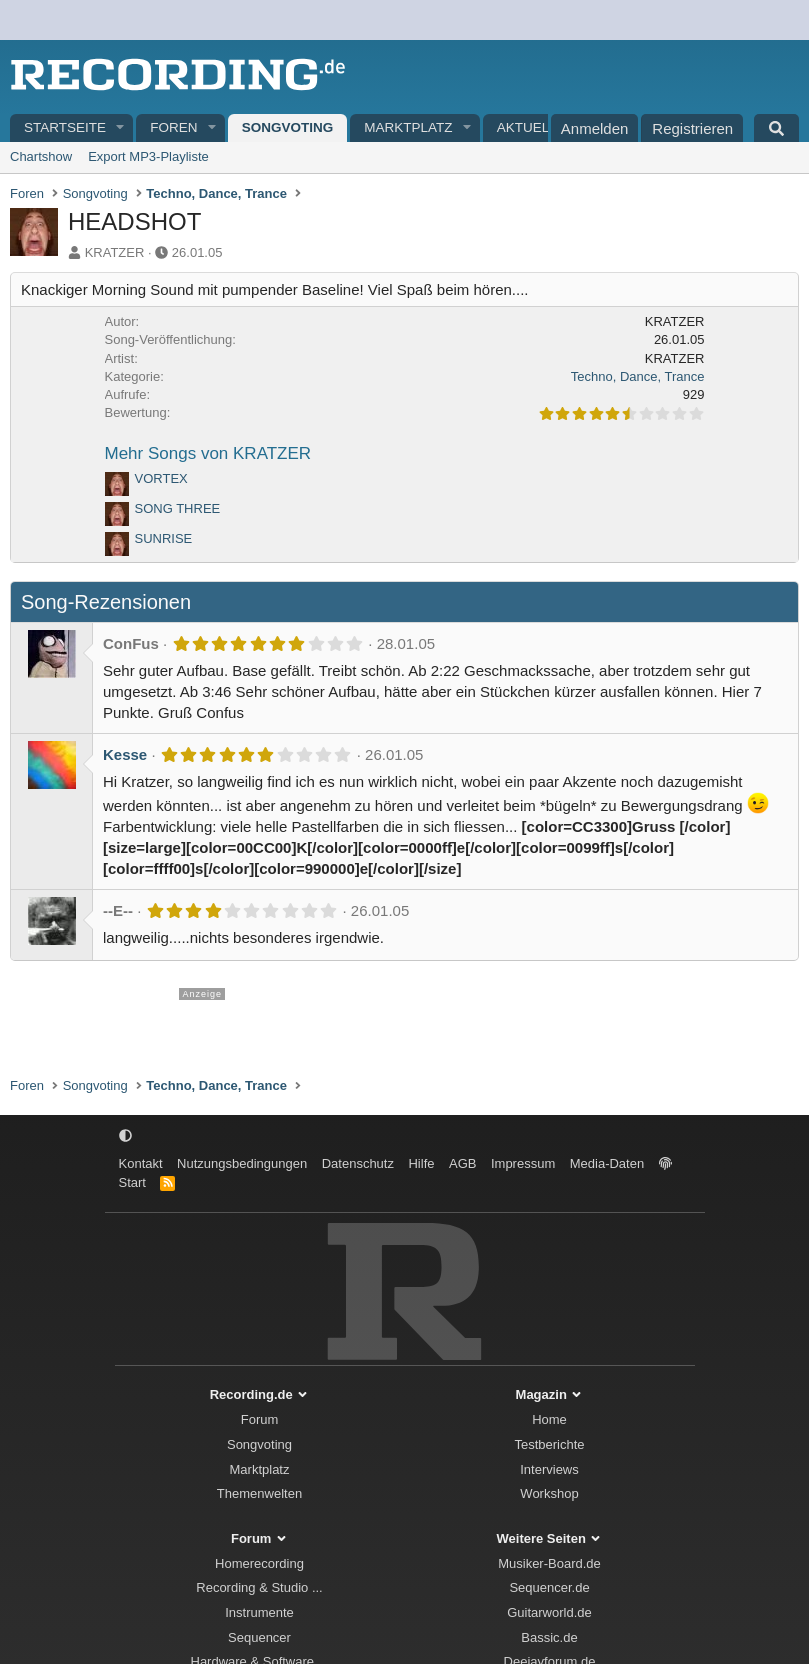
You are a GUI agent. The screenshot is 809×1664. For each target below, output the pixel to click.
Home (549, 1419)
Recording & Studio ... (259, 1587)
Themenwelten (259, 1493)
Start (132, 1182)
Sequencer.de (549, 1587)
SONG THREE (178, 508)
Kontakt (141, 1163)
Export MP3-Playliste (148, 156)
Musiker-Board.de (549, 1563)
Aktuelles (536, 127)
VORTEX (161, 478)
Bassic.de (549, 1637)
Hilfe (421, 1163)
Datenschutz (358, 1163)
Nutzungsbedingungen (242, 1163)
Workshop (549, 1493)
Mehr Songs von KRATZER (208, 453)
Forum (260, 1419)
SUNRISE (164, 538)
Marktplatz (408, 127)
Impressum (523, 1163)
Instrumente (259, 1612)
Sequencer (259, 1637)
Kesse (125, 754)
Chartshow (41, 156)
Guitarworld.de (549, 1612)
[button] (121, 128)
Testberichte (549, 1444)
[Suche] (776, 128)
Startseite (65, 127)
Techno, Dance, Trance (638, 376)
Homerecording (259, 1563)
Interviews (549, 1469)
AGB (462, 1163)
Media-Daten (607, 1163)
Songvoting (288, 127)
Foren (173, 127)
